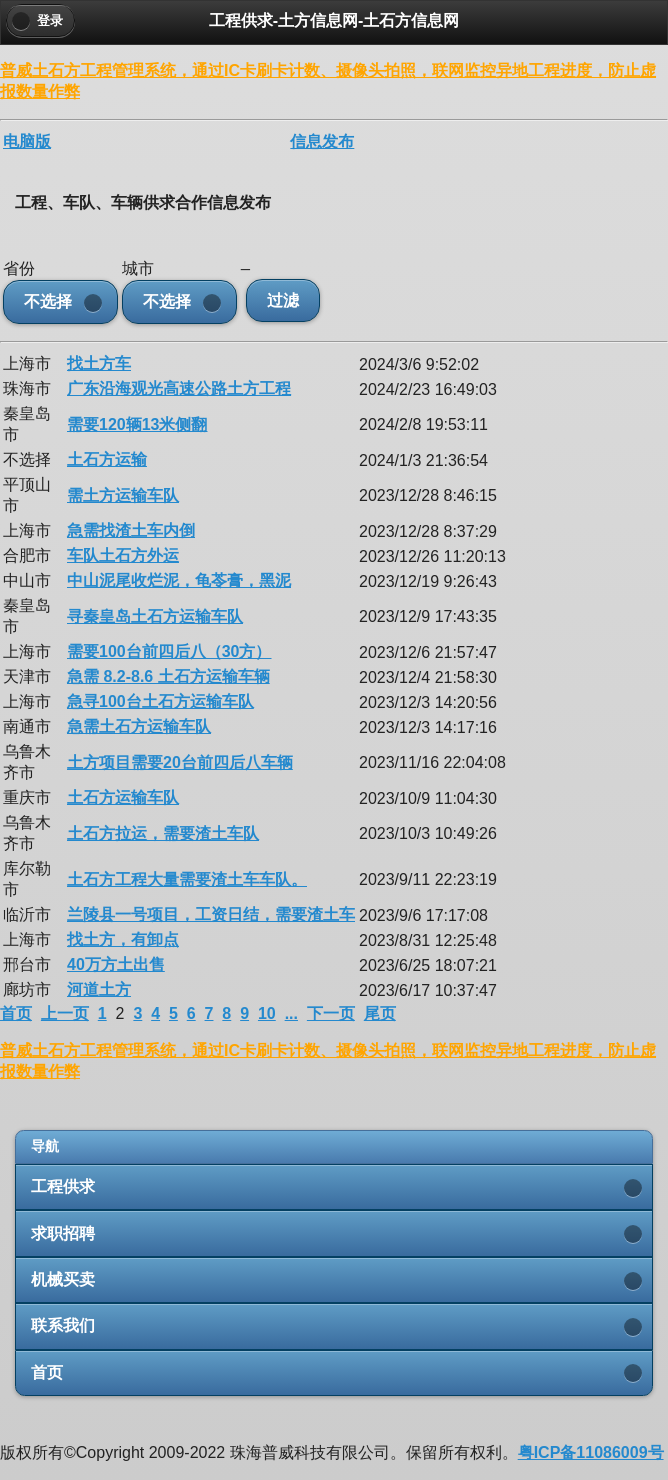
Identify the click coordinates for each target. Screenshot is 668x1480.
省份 (19, 268)
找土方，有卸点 (123, 939)
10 (267, 1013)
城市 (138, 268)
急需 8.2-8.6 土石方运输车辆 (168, 676)
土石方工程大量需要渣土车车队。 (187, 879)
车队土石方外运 (123, 555)
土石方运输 (107, 459)
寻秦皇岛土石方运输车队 (155, 616)
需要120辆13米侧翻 (137, 424)
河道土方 (99, 989)
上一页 (65, 1013)
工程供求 (63, 1186)
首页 (16, 1013)
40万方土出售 (116, 964)
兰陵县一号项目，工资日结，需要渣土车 (211, 914)
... (291, 1013)
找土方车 (99, 363)
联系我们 (63, 1325)
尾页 (380, 1013)
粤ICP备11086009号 (591, 1452)
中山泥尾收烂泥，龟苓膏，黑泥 (179, 580)
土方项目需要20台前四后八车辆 (180, 762)
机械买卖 (63, 1279)
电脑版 (27, 141)
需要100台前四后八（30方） (169, 651)
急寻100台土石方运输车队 (160, 701)
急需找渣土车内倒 (131, 530)
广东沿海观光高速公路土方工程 (179, 388)
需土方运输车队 (123, 495)
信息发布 (322, 141)
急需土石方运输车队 (139, 726)
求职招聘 (63, 1233)
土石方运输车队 (123, 797)
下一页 (331, 1013)
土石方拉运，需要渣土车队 (163, 833)
